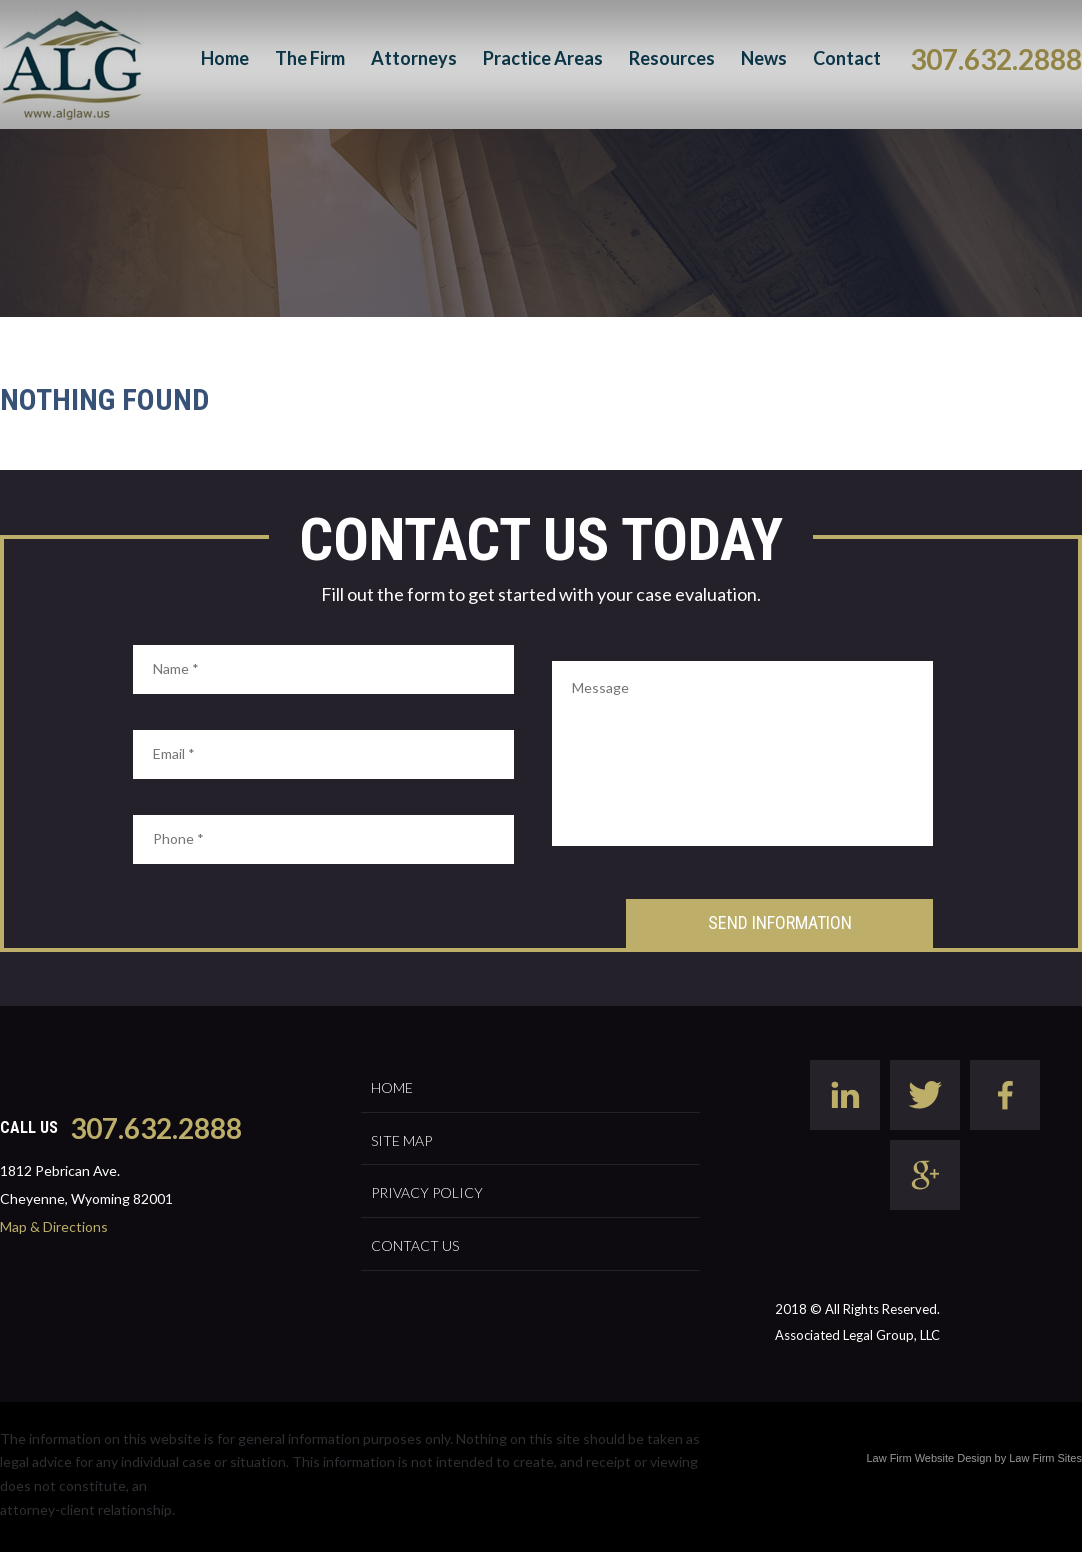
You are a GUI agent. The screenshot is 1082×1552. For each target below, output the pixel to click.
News (764, 58)
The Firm (310, 58)
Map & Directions (54, 1226)
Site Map (401, 1140)
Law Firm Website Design (928, 1458)
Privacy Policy (427, 1192)
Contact (847, 58)
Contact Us (415, 1245)
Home (225, 58)
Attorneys (414, 58)
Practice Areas (543, 58)
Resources (672, 58)
